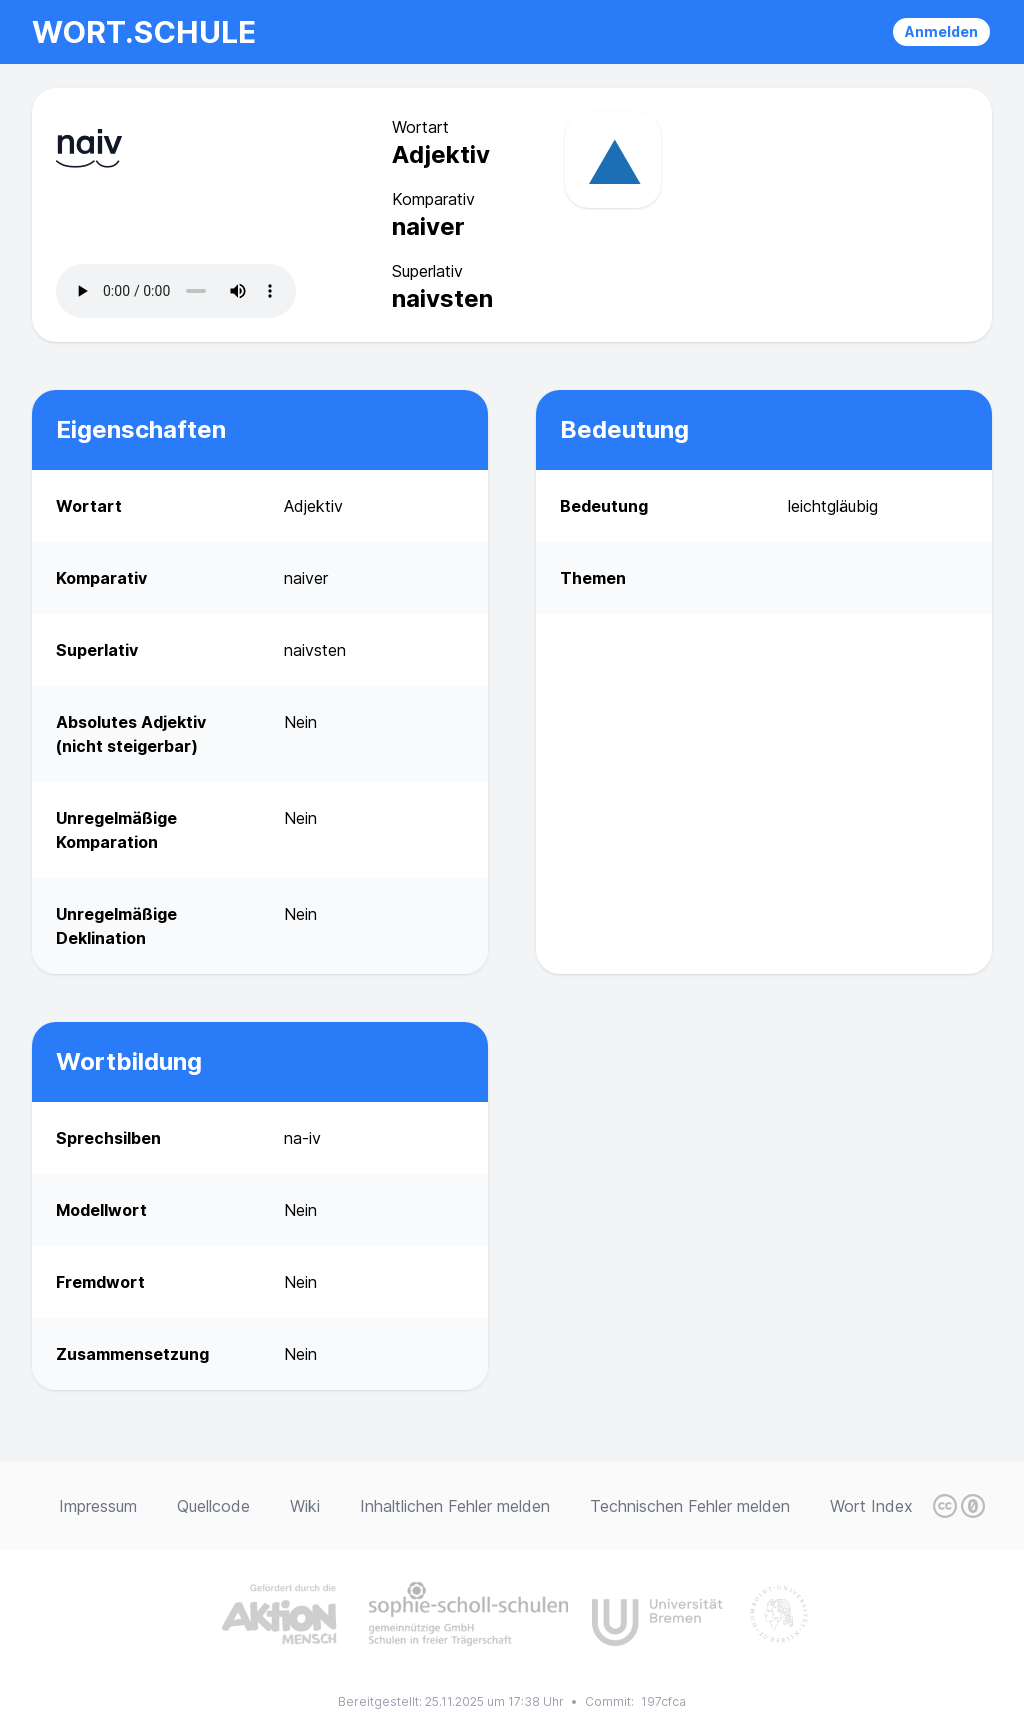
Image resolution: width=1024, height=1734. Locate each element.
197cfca (663, 1701)
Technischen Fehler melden (690, 1506)
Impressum (98, 1506)
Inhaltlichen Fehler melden (455, 1506)
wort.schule (144, 32)
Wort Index (871, 1506)
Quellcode (213, 1506)
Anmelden (941, 31)
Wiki (305, 1506)
